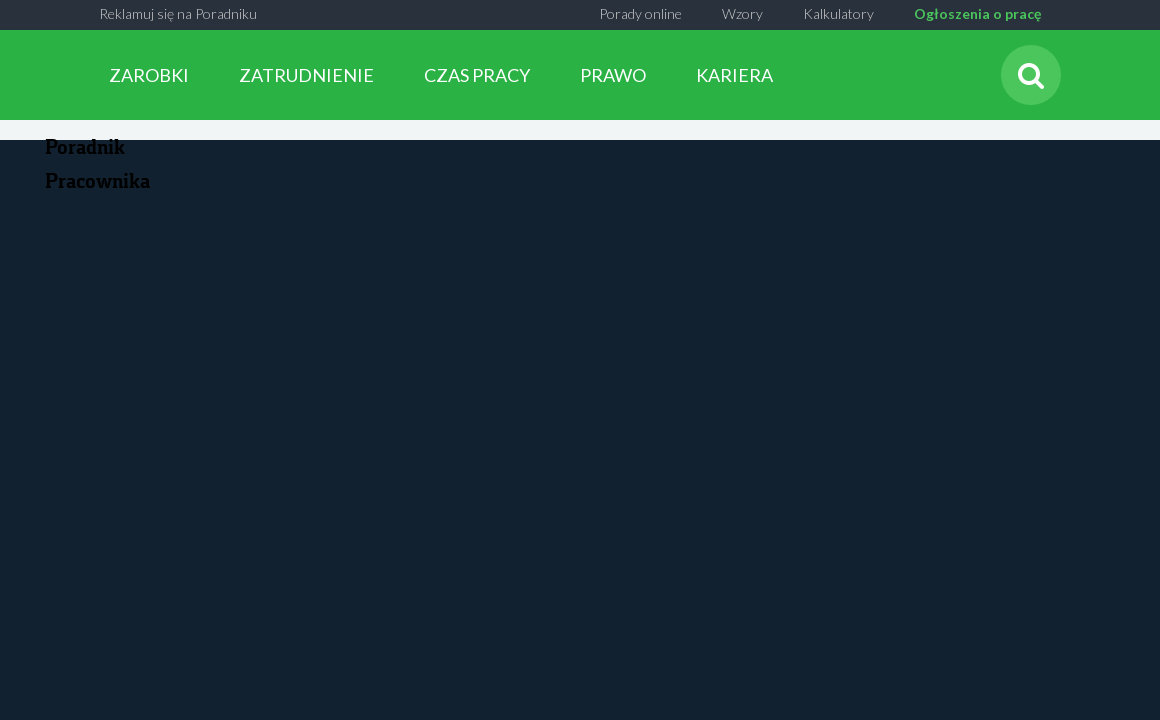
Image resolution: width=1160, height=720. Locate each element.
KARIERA (734, 75)
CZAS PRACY (477, 75)
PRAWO (613, 75)
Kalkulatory (838, 13)
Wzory (742, 13)
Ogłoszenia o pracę (977, 13)
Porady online (640, 13)
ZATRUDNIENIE (306, 75)
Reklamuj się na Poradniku (178, 13)
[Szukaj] (1031, 75)
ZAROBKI (149, 75)
